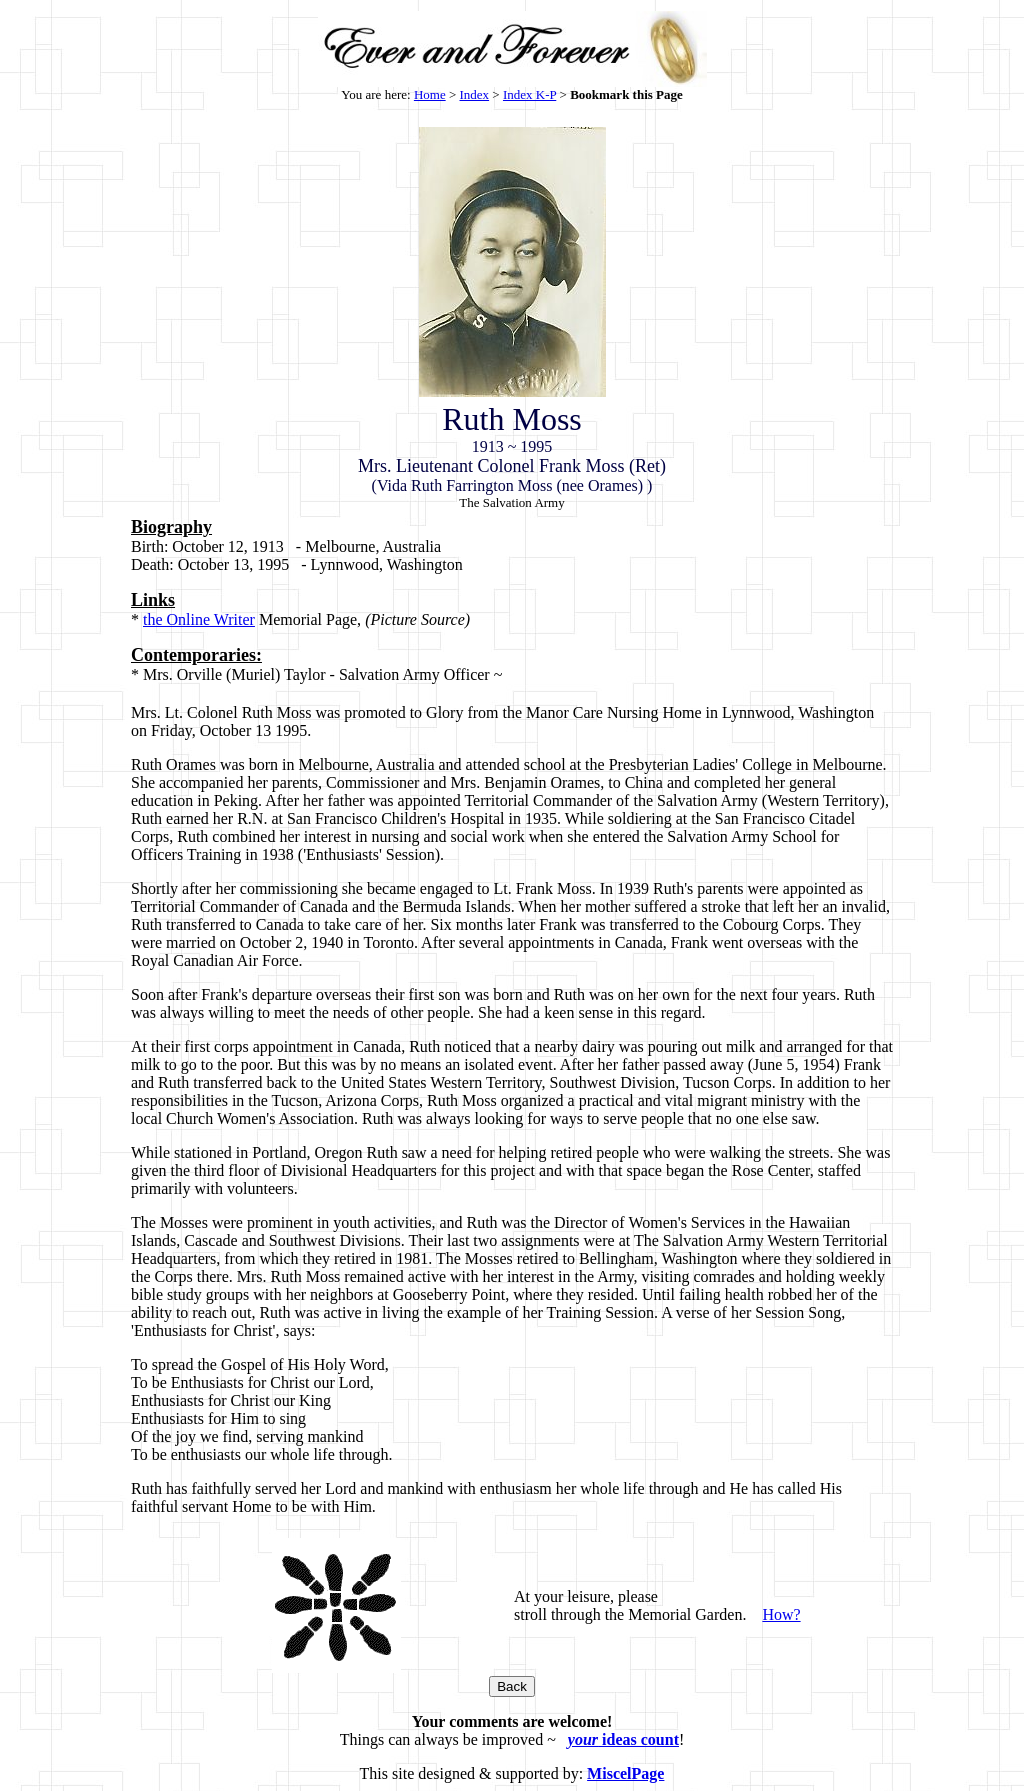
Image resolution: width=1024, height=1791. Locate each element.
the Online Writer (199, 619)
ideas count (623, 1739)
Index (475, 94)
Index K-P (529, 94)
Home (430, 94)
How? (781, 1614)
